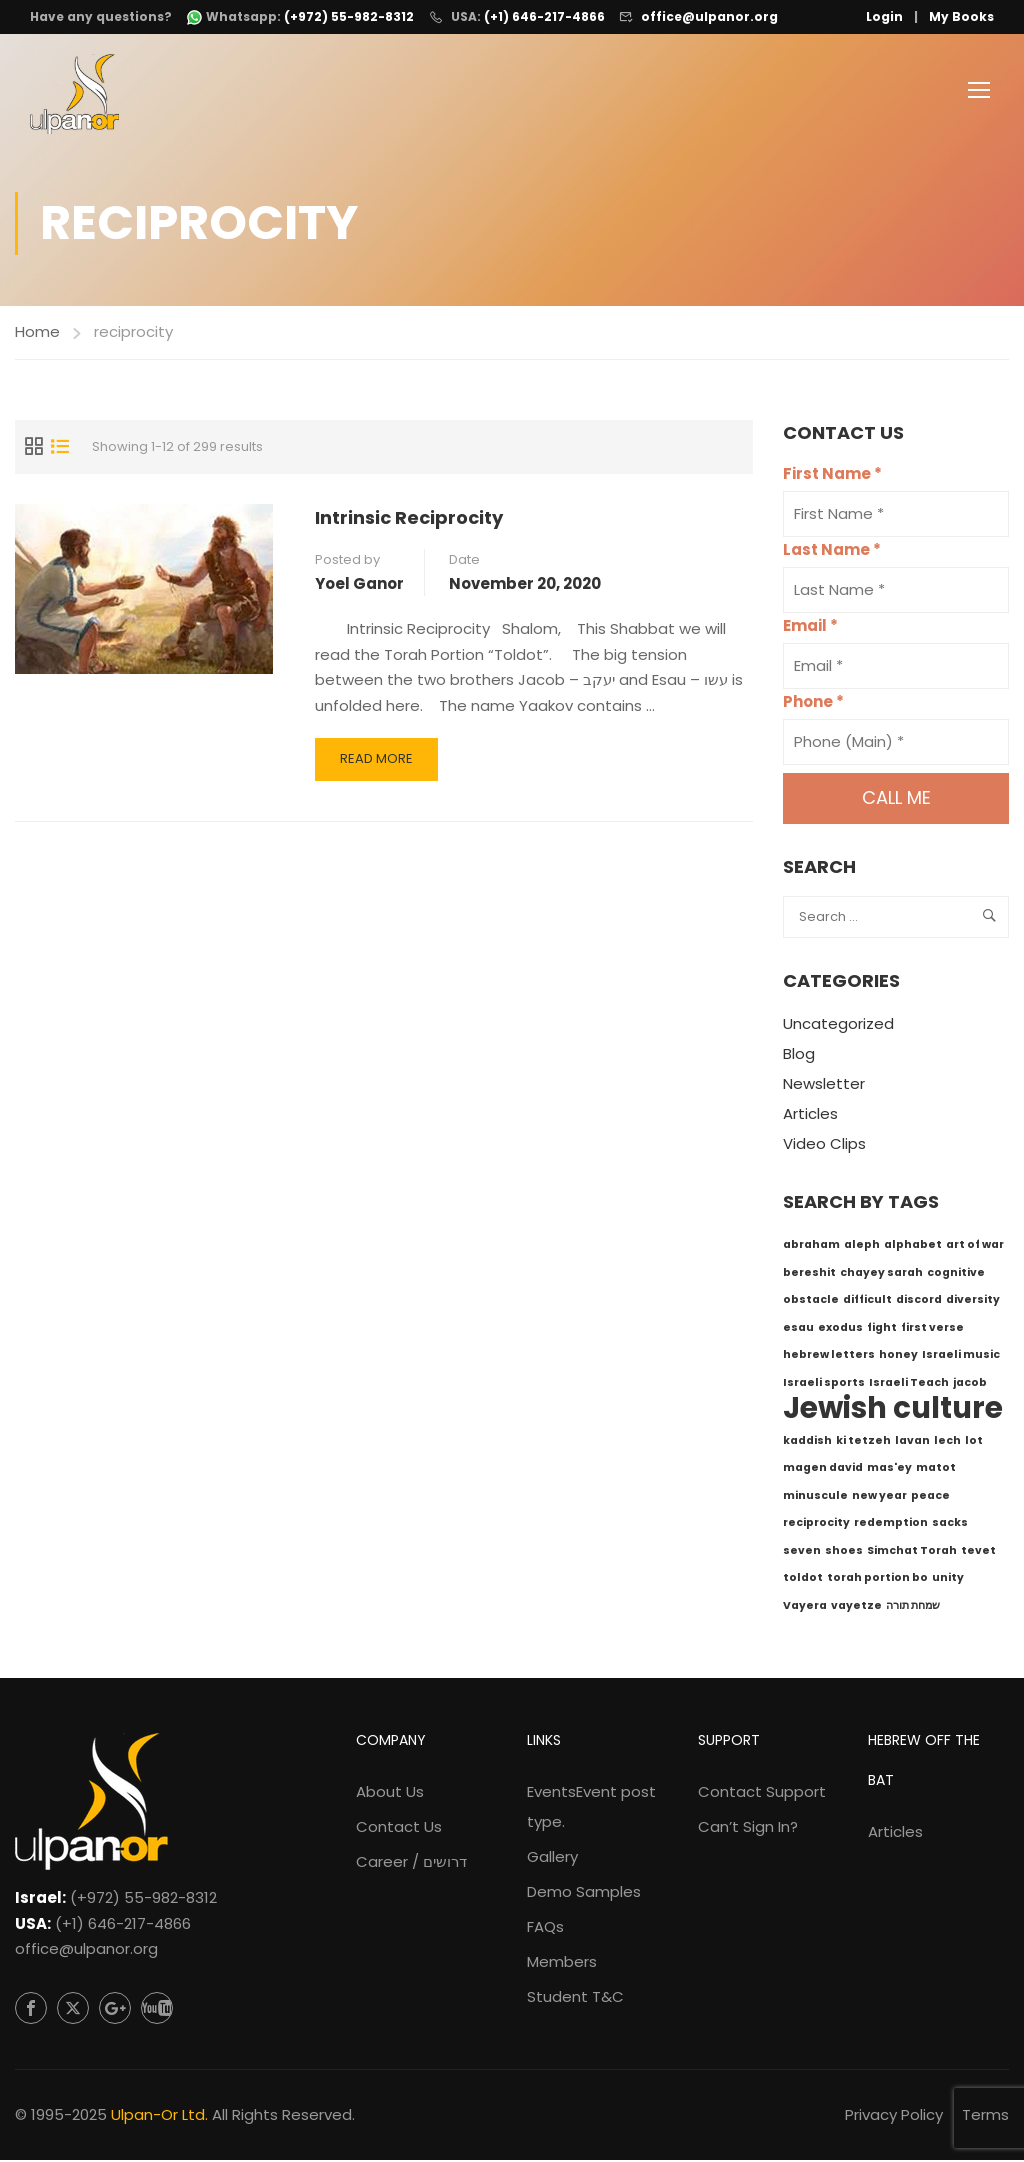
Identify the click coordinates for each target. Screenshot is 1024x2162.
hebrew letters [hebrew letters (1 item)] (829, 1357)
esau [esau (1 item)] (798, 1329)
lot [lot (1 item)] (974, 1442)
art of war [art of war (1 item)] (975, 1247)
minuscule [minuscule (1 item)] (815, 1497)
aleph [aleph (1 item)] (862, 1247)
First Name (832, 476)
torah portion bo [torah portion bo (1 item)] (877, 1580)
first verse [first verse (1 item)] (932, 1329)
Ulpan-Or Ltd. (159, 2116)
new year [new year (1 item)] (879, 1497)
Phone (813, 704)
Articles (810, 1116)
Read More (380, 767)
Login (884, 16)
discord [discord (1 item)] (919, 1302)
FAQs (545, 1929)
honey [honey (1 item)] (898, 1357)
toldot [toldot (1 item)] (803, 1580)
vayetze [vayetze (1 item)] (856, 1607)
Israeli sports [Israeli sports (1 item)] (824, 1384)
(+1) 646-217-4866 (544, 16)
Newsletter (824, 1086)
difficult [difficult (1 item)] (867, 1302)
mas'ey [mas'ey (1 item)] (889, 1470)
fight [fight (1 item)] (882, 1329)
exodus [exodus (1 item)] (840, 1329)
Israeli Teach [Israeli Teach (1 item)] (909, 1384)
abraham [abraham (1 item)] (811, 1247)
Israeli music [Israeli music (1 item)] (961, 1357)
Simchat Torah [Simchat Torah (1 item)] (912, 1552)
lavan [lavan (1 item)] (912, 1442)
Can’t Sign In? (748, 1829)
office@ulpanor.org (709, 16)
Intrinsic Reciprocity (409, 519)
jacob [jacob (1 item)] (970, 1384)
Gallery (552, 1859)
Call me (896, 800)
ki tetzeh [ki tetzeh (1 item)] (863, 1442)
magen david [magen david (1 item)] (823, 1470)
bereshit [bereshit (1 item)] (809, 1274)
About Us (390, 1794)
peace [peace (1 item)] (930, 1497)
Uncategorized (838, 1026)
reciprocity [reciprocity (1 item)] (816, 1525)
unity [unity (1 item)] (948, 1580)
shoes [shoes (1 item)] (844, 1552)
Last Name (832, 552)
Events (591, 1809)
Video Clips (824, 1146)
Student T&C (575, 1999)
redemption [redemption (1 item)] (891, 1525)
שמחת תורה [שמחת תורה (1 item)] (913, 1607)
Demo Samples (584, 1894)
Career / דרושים (411, 1864)
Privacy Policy (894, 2116)
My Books (961, 16)
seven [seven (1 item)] (802, 1552)
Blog (799, 1056)
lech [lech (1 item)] (947, 1442)
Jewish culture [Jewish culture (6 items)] (893, 1410)
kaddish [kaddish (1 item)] (807, 1442)
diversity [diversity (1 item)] (973, 1302)
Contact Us (399, 1829)
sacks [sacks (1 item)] (950, 1525)
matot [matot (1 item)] (936, 1470)
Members (562, 1964)
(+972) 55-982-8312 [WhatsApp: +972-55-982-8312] (349, 17)
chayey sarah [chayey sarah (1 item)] (881, 1274)
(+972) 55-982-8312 (143, 1900)
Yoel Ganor (359, 585)
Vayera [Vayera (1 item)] (805, 1607)
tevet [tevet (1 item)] (978, 1552)
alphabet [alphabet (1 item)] (913, 1247)
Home (37, 333)
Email (810, 628)
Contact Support (762, 1794)
